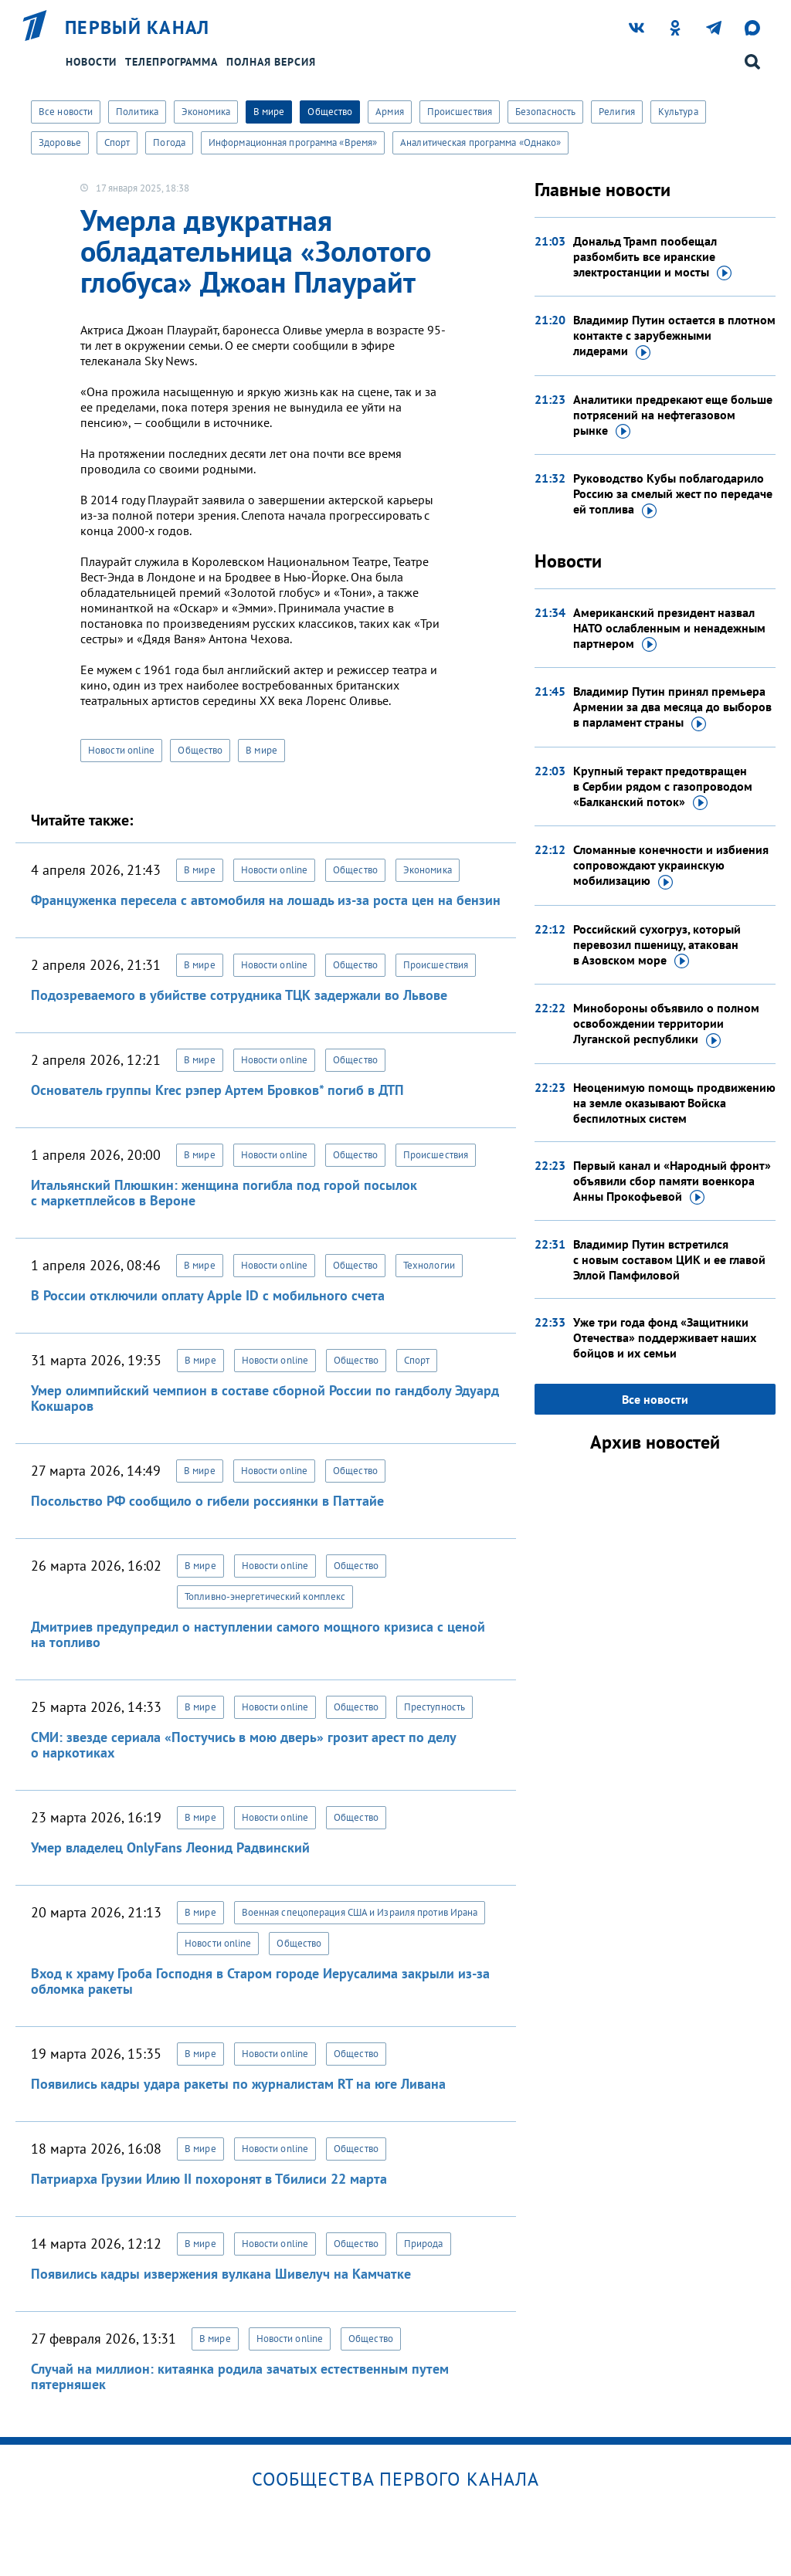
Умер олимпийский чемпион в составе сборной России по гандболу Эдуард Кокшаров (265, 1398)
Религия (617, 111)
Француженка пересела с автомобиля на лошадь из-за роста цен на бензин (266, 900)
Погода (169, 142)
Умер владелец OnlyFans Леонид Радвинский (170, 1847)
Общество (329, 111)
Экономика (206, 111)
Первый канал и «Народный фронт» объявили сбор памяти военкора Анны (672, 1181)
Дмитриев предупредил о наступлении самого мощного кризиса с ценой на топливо (258, 1634)
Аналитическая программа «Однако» (480, 142)
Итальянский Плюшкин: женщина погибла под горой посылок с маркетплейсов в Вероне (224, 1192)
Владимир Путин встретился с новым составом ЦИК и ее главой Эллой (669, 1259)
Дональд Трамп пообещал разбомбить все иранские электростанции (652, 257)
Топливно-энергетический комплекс (265, 1596)
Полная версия (271, 62)
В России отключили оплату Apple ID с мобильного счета (208, 1295)
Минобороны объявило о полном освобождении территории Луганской (666, 1024)
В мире (269, 111)
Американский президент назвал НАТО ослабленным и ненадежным (669, 628)
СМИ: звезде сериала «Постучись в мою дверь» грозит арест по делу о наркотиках (243, 1744)
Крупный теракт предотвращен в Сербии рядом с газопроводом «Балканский (662, 787)
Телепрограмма (171, 62)
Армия (389, 111)
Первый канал (137, 28)
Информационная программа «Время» (293, 142)
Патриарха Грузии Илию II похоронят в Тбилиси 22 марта (209, 2179)
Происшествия (459, 111)
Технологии (429, 1265)
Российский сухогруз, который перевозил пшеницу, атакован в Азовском (657, 945)
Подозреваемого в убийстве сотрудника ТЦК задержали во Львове (239, 995)
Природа (423, 2243)
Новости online (121, 750)
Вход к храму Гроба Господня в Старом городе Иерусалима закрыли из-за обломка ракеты (260, 1981)
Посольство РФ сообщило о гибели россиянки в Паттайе (207, 1501)
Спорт (117, 142)
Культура (678, 111)
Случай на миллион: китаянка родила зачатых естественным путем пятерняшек (240, 2376)
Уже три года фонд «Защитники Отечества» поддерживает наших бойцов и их (664, 1337)
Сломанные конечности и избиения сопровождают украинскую (671, 866)
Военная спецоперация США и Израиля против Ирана (360, 1912)
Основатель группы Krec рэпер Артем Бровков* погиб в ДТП (217, 1090)
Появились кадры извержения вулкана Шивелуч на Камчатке (221, 2274)
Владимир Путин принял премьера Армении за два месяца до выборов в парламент (672, 707)
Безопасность (545, 111)
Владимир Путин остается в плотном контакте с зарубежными (674, 336)
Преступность (434, 1706)
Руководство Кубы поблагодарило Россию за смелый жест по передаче (672, 494)
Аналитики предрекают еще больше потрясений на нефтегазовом (672, 415)
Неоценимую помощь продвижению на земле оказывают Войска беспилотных (674, 1103)
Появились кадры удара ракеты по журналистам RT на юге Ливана (238, 2084)
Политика (137, 111)
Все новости (66, 111)
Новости (91, 62)
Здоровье (60, 142)
